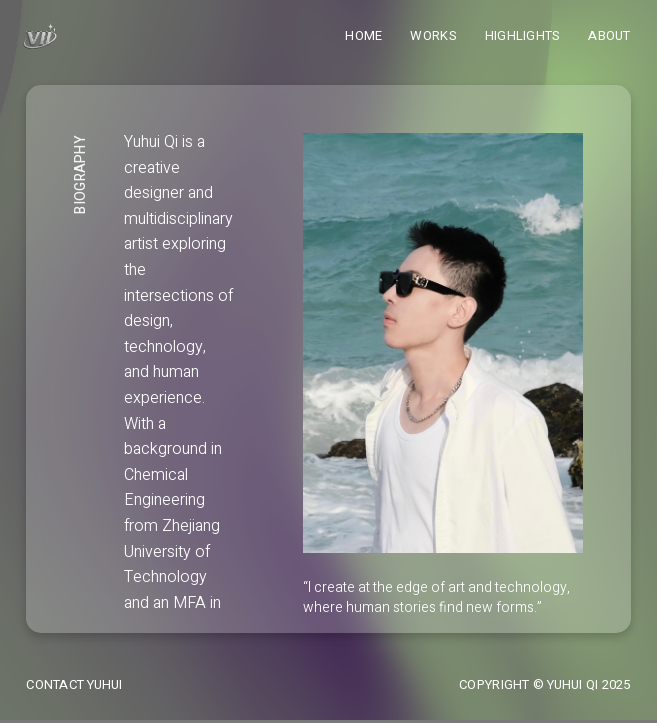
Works (433, 35)
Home (363, 35)
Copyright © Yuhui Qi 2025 (545, 684)
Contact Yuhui (74, 684)
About (609, 35)
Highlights (523, 35)
